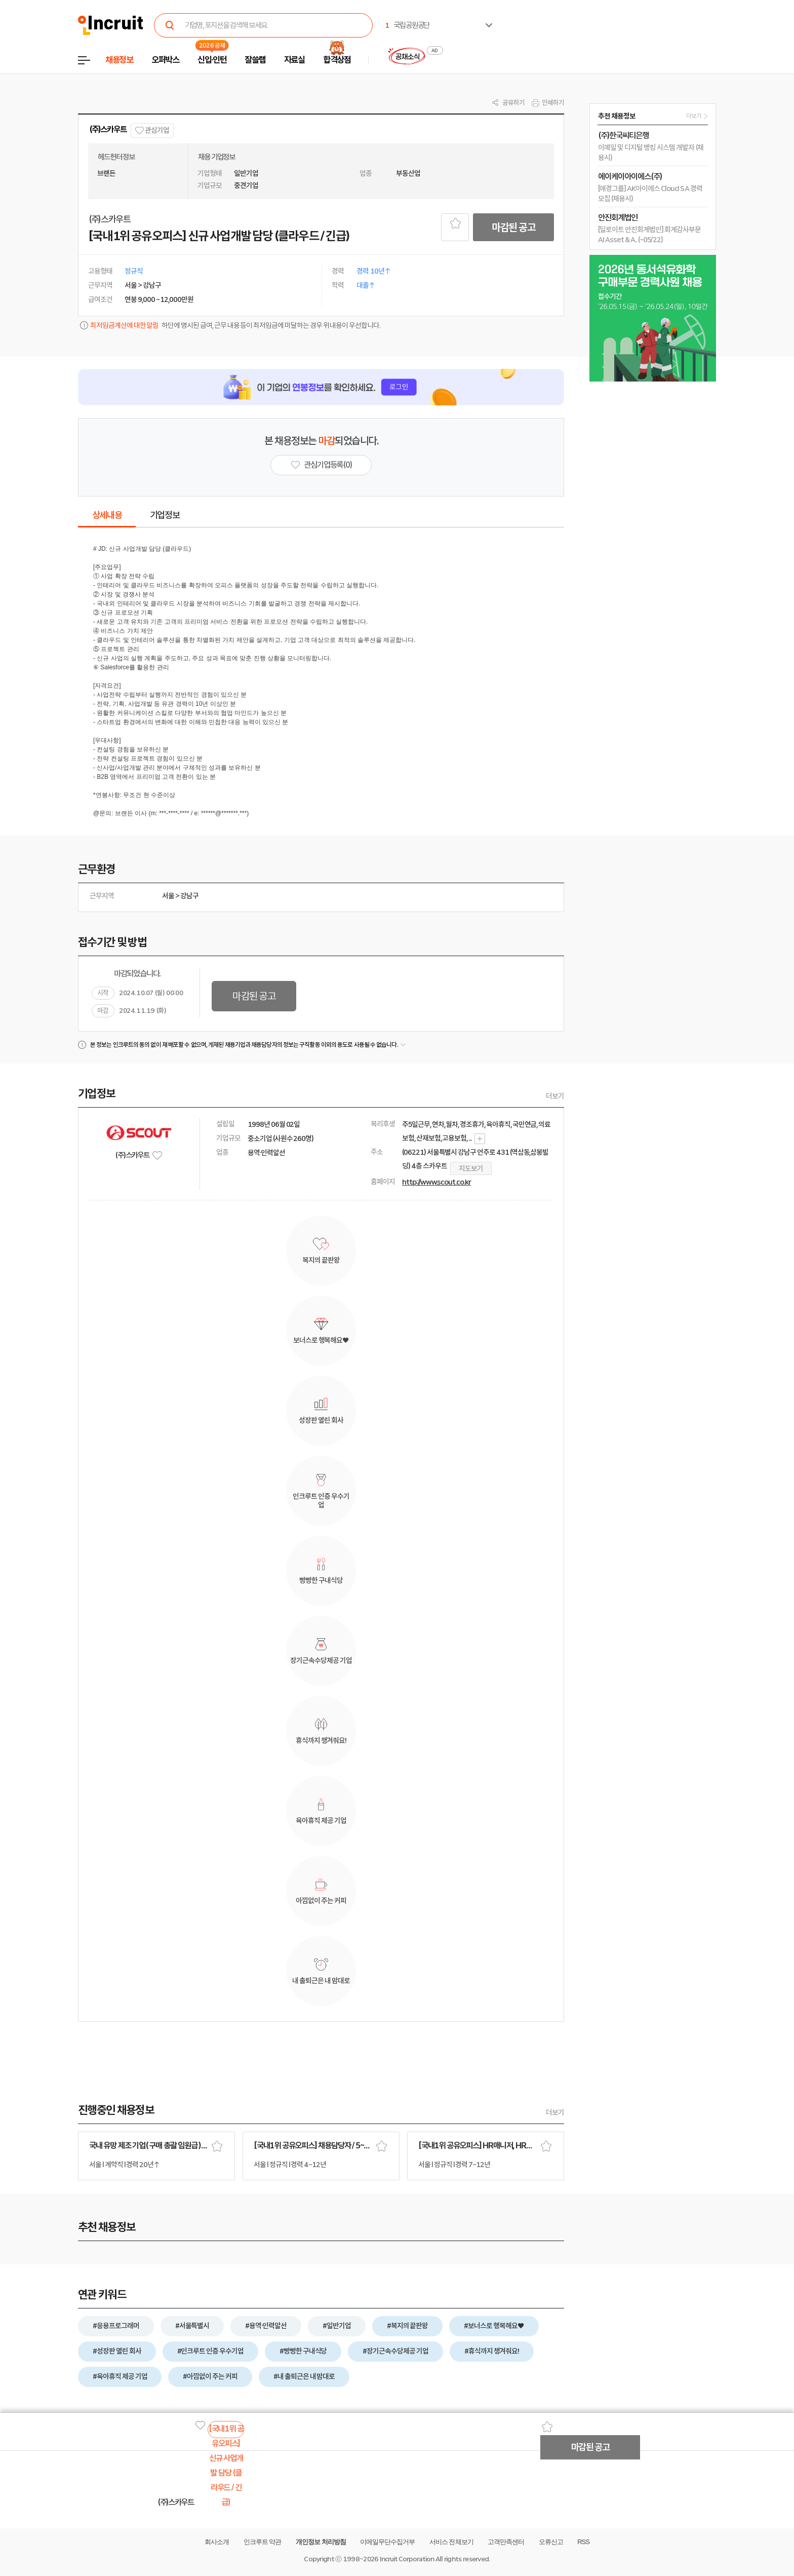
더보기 (555, 1096)
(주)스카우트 (108, 129)
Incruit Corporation (407, 2559)
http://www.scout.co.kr (436, 1182)
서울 (168, 895)
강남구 (189, 895)
